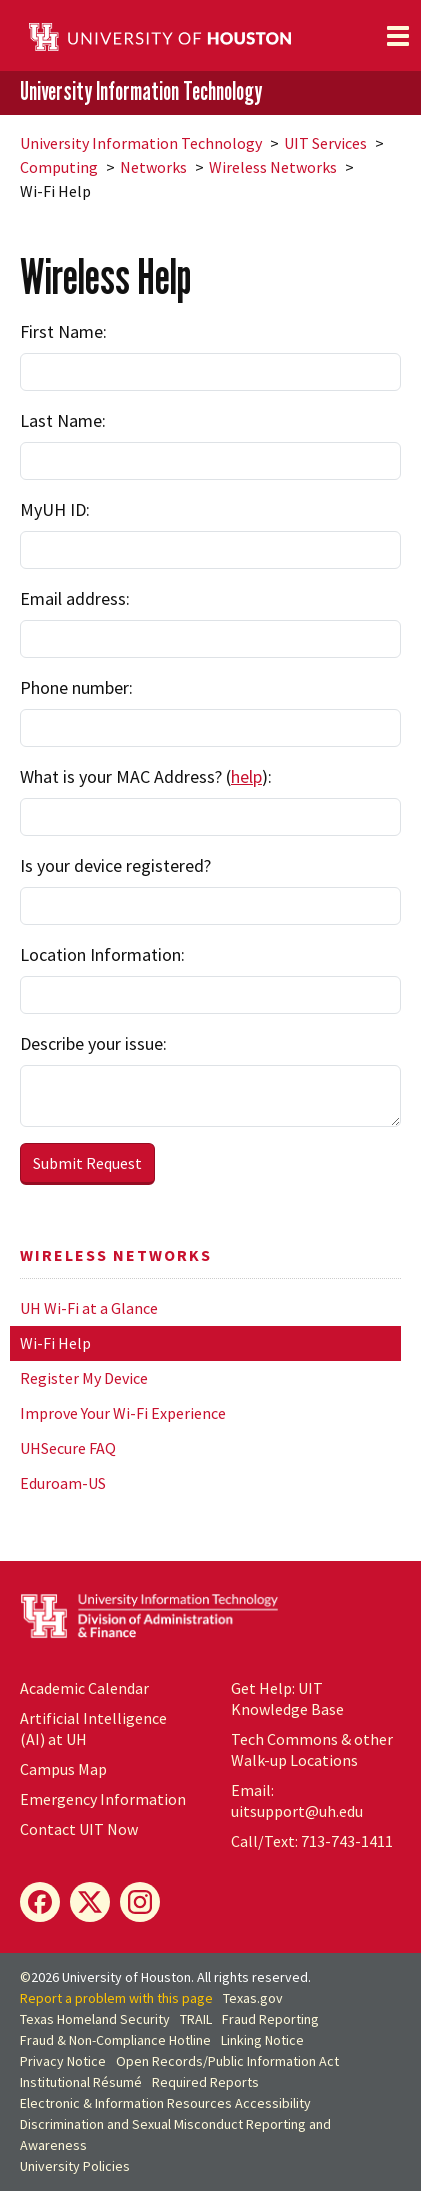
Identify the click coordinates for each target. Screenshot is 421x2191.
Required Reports (205, 2082)
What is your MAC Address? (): (146, 776)
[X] (90, 1902)
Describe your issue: (93, 1043)
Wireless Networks (273, 167)
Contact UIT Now (79, 1829)
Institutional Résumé (81, 2082)
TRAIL (196, 2019)
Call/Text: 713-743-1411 (312, 1841)
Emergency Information (103, 1799)
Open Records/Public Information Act (227, 2061)
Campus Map (63, 1769)
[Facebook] (40, 1902)
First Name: (63, 331)
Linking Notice (262, 2040)
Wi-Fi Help (55, 1343)
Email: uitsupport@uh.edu (297, 1800)
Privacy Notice (63, 2061)
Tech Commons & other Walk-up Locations (312, 1749)
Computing (59, 167)
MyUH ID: (55, 509)
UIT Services (325, 143)
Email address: (75, 598)
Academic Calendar (84, 1688)
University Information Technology (141, 91)
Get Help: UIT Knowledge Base (287, 1698)
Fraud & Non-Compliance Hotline (115, 2040)
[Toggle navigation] (398, 36)
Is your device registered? (115, 865)
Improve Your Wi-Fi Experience (123, 1413)
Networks (153, 167)
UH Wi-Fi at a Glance (89, 1308)
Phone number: (76, 687)
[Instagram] (140, 1902)
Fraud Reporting (270, 2019)
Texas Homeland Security (95, 2019)
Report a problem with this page (116, 1998)
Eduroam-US (63, 1483)
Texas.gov (253, 1998)
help (246, 776)
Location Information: (102, 954)
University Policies (75, 2166)
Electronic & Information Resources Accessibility (165, 2103)
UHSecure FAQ (68, 1448)
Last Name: (63, 420)
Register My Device (84, 1378)
